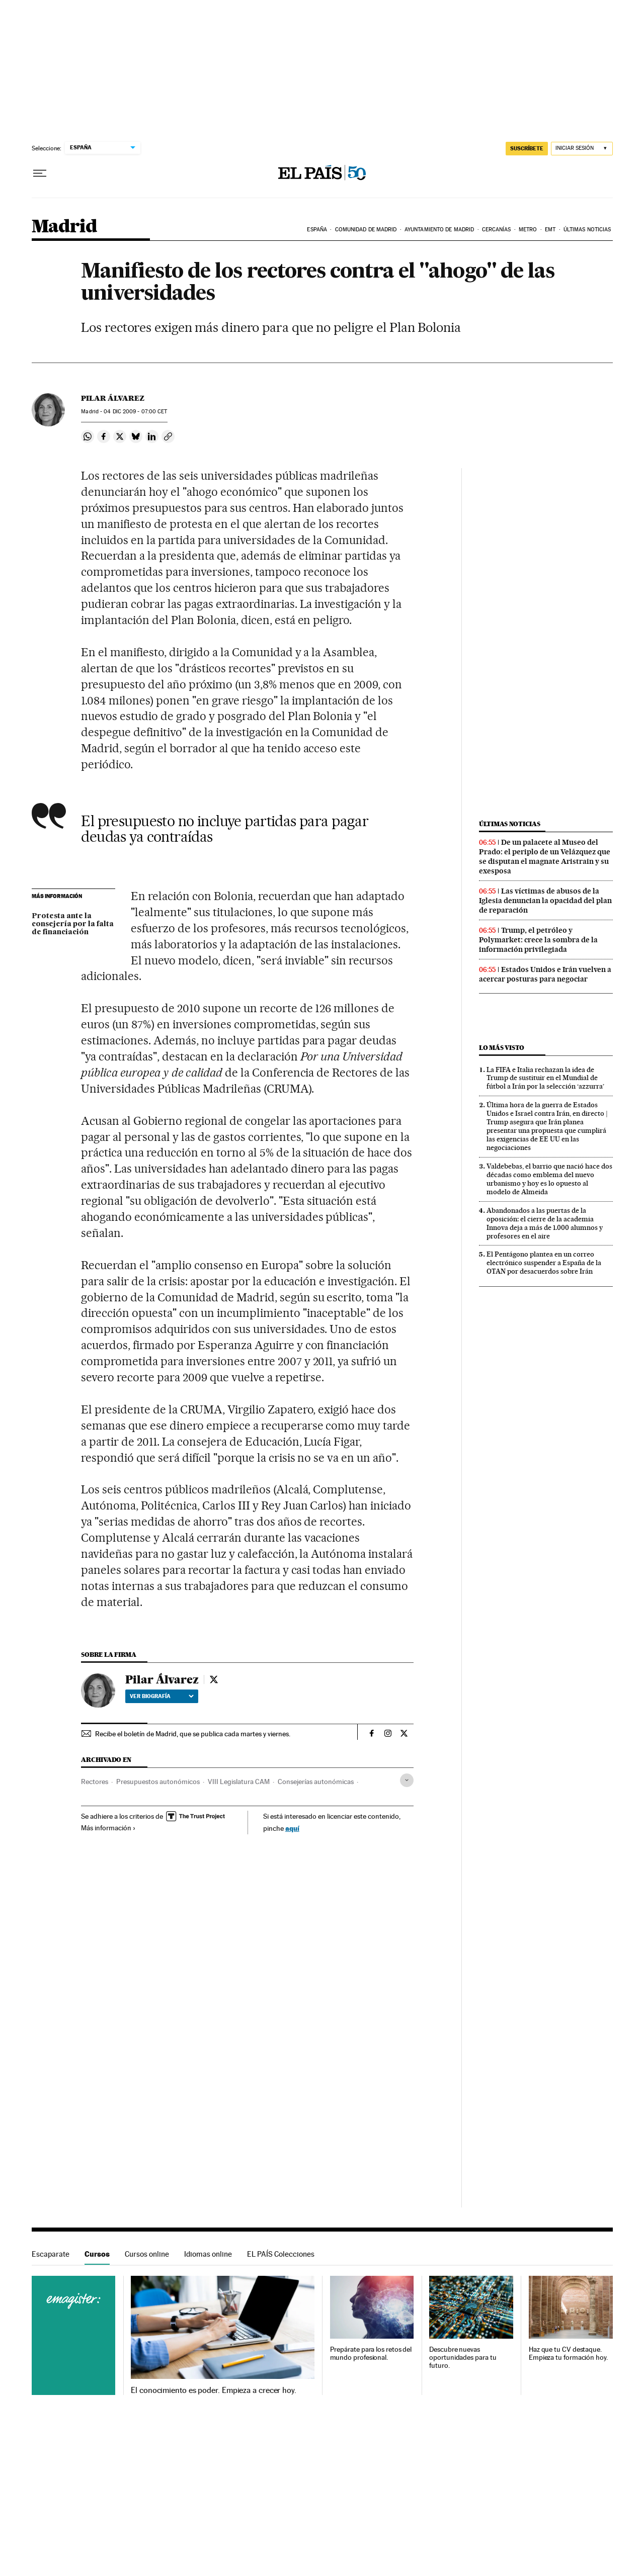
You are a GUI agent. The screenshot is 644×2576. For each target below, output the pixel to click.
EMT (550, 229)
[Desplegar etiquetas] (407, 1780)
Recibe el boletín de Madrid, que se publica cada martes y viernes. (192, 1734)
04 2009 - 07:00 (135, 411)
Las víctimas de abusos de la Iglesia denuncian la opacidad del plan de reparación (545, 900)
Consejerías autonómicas (316, 1782)
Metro (528, 229)
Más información (108, 1828)
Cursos (97, 2254)
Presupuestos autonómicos (158, 1782)
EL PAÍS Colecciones (280, 2254)
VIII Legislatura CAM (239, 1782)
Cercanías (496, 229)
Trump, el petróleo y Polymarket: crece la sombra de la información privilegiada (538, 940)
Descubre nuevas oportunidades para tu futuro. (462, 2357)
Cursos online (147, 2254)
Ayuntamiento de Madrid (439, 229)
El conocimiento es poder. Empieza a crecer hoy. (213, 2390)
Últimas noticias (587, 229)
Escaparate (50, 2254)
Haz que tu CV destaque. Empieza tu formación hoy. (568, 2353)
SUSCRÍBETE (526, 148)
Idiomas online (208, 2254)
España (317, 229)
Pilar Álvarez (112, 398)
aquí (292, 1828)
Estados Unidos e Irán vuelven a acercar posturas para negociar (545, 974)
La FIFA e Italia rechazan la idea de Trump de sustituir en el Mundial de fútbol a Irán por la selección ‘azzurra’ (545, 1078)
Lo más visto (501, 1047)
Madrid (64, 227)
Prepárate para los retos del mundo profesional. (371, 2353)
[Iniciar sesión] (582, 148)
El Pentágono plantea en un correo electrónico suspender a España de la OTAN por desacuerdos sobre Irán (544, 1262)
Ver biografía (162, 1696)
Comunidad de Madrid (366, 229)
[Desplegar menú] (40, 173)
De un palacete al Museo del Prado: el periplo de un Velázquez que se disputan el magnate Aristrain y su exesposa (544, 856)
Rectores (94, 1782)
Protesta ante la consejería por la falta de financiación (73, 924)
